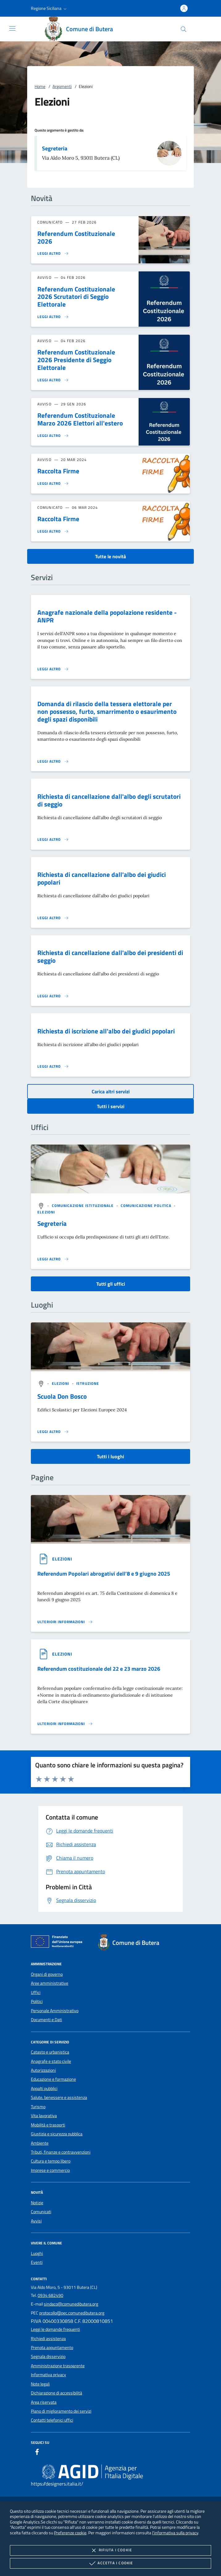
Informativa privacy (48, 2374)
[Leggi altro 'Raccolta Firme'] (53, 483)
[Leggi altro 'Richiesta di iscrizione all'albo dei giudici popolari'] (53, 1066)
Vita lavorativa (44, 2115)
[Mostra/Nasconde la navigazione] (12, 28)
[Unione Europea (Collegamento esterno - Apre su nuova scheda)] (58, 1942)
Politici (37, 2001)
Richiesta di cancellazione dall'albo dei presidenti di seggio (110, 956)
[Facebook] (37, 2453)
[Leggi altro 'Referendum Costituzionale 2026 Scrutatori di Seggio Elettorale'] (53, 316)
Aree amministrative (49, 1983)
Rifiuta (110, 2550)
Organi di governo (47, 1974)
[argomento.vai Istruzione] (87, 1383)
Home (40, 86)
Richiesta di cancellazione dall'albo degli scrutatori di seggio (109, 800)
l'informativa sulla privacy (175, 2532)
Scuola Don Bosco (62, 1396)
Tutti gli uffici (110, 1284)
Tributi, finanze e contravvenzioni (60, 2152)
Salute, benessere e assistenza (59, 2097)
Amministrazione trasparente (58, 2365)
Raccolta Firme (58, 471)
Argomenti (62, 86)
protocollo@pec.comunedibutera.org (71, 2313)
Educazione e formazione (53, 2079)
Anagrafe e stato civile (51, 2061)
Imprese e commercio (50, 2170)
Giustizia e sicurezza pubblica (56, 2133)
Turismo (38, 2106)
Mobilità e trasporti (48, 2125)
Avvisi (36, 2221)
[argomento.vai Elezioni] (46, 1212)
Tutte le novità (110, 556)
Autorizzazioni (43, 2070)
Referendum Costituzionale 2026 (76, 237)
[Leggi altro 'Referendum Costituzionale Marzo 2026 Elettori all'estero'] (53, 435)
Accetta (110, 2563)
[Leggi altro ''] (53, 1259)
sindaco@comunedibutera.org (71, 2304)
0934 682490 (50, 2295)
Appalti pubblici (44, 2088)
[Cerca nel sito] (183, 29)
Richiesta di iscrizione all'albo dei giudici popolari (106, 1031)
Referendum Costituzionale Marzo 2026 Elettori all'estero (80, 419)
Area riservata (43, 2402)
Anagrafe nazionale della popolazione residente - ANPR (107, 616)
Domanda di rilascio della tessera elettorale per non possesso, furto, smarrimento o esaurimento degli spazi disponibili (107, 711)
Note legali (40, 2384)
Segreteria (54, 148)
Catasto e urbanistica (50, 2052)
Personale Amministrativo (54, 2010)
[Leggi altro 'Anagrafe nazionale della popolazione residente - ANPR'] (53, 669)
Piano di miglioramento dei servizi (61, 2411)
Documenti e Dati (46, 2019)
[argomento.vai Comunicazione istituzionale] (83, 1205)
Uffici (35, 1992)
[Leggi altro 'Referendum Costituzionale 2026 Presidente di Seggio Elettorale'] (53, 380)
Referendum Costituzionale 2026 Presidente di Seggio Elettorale (76, 359)
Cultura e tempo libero (50, 2161)
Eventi (37, 2262)
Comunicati (41, 2211)
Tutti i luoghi (110, 1456)
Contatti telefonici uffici (52, 2420)
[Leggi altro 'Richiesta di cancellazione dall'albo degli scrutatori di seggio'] (53, 839)
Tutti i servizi (110, 1106)
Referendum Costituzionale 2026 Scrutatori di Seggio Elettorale (76, 296)
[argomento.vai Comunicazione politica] (147, 1205)
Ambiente (39, 2143)
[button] (49, 8)
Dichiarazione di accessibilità (56, 2393)
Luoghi (37, 2253)
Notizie (37, 2202)
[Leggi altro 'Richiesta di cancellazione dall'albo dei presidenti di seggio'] (53, 996)
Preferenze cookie (70, 2532)
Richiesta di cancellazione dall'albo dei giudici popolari (101, 878)
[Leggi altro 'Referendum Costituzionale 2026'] (53, 253)
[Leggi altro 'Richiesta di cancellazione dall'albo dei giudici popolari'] (53, 917)
